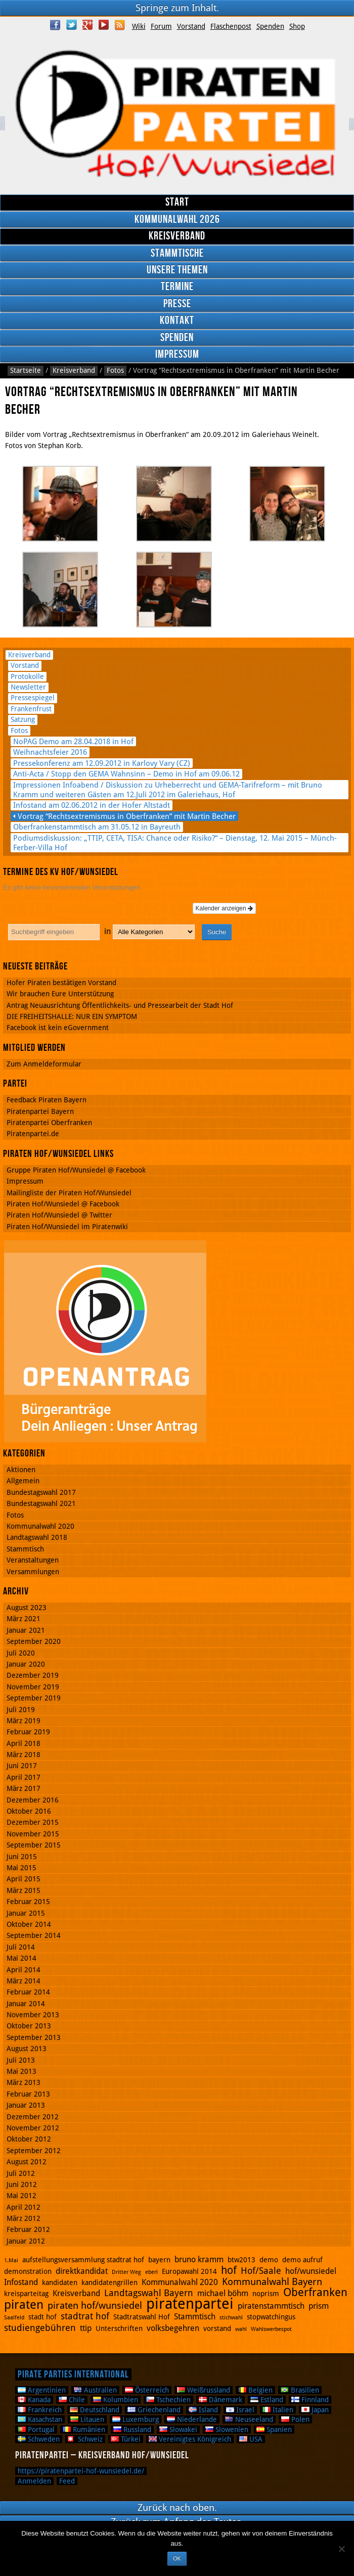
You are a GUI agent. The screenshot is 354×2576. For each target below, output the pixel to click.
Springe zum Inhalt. (177, 8)
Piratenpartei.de (33, 1134)
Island (203, 2410)
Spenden (270, 26)
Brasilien (300, 2390)
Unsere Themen (177, 270)
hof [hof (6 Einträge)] (229, 2270)
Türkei (126, 2439)
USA (250, 2439)
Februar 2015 (28, 1902)
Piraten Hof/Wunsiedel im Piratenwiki (67, 1227)
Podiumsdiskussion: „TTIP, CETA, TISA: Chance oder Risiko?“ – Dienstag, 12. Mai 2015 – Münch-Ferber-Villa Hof (175, 843)
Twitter (71, 25)
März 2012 (23, 2218)
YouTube (104, 25)
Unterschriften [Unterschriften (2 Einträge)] (119, 2328)
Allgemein (23, 1481)
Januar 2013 (26, 2105)
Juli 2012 (21, 2173)
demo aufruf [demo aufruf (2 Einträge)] (302, 2260)
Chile (72, 2400)
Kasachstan (40, 2419)
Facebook (55, 25)
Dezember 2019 (33, 1675)
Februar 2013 (28, 2094)
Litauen (87, 2419)
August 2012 (27, 2162)
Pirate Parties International (73, 2374)
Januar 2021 (26, 1630)
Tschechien (168, 2400)
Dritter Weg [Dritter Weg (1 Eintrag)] (126, 2272)
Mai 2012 (21, 2196)
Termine (177, 286)
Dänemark (220, 2400)
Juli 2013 (21, 2060)
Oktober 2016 (29, 1811)
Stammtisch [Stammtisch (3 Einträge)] (194, 2316)
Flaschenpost (230, 26)
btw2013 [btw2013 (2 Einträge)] (241, 2260)
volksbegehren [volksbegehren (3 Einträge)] (173, 2328)
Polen (295, 2419)
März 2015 (23, 1890)
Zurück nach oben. (177, 2507)
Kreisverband (177, 236)
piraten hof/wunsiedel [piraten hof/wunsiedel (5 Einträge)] (95, 2305)
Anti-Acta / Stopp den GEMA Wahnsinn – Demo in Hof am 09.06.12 (126, 773)
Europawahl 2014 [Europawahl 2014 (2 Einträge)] (189, 2271)
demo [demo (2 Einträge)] (268, 2260)
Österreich (147, 2390)
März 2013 (23, 2082)
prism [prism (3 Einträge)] (318, 2306)
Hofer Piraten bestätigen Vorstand (61, 983)
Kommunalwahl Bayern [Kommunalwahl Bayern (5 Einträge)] (272, 2282)
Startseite (25, 370)
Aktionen (21, 1470)
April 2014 (23, 1970)
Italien (277, 2410)
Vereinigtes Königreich (190, 2439)
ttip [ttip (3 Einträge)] (86, 2328)
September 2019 (34, 1698)
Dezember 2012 (33, 2117)
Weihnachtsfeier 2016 (50, 752)
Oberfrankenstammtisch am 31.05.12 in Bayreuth (97, 826)
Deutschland (94, 2410)
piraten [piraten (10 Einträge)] (23, 2305)
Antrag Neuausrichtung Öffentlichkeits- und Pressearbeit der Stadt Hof (120, 1005)
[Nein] (341, 2549)
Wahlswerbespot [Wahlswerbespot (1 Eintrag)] (271, 2329)
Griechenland (154, 2410)
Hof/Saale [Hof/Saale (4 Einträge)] (261, 2270)
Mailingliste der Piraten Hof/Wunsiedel (69, 1193)
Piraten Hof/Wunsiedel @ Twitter (59, 1215)
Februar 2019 (28, 1732)
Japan (315, 2410)
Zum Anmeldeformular (44, 1064)
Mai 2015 (21, 1868)
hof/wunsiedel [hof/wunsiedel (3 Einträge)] (310, 2271)
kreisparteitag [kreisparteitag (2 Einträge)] (26, 2294)
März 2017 (23, 1788)
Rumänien (84, 2429)
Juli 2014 (21, 1947)
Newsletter (28, 687)
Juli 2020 (21, 1653)
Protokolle (27, 676)
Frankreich (40, 2410)
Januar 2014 (26, 2004)
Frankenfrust (31, 709)
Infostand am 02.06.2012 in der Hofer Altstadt (91, 805)
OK (177, 2558)
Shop (297, 26)
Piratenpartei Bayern (40, 1111)
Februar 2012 (28, 2229)
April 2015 (23, 1879)
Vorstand (191, 26)
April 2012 (23, 2207)
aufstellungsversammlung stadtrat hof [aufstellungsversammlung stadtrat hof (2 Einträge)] (83, 2260)
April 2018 (23, 1743)
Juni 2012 (22, 2184)
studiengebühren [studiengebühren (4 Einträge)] (40, 2327)
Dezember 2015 (33, 1822)
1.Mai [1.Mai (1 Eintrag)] (11, 2260)
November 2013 (33, 2015)
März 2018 (23, 1755)
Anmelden (34, 2481)
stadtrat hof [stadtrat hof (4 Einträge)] (85, 2316)
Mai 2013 (21, 2071)
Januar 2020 (26, 1664)
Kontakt (177, 320)
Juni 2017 (22, 1766)
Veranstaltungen (33, 1560)
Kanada (34, 2400)
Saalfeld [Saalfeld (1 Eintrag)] (14, 2317)
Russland (132, 2429)
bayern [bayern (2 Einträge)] (159, 2260)
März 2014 (23, 1981)
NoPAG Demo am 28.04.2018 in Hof (73, 741)
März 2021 (23, 1619)
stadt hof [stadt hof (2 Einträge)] (42, 2317)
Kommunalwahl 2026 (177, 219)
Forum (161, 26)
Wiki (139, 26)
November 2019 (33, 1687)
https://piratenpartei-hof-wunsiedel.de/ (81, 2471)
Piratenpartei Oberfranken (49, 1123)
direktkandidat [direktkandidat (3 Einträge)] (82, 2271)
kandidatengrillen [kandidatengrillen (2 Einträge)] (109, 2282)
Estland (266, 2400)
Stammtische (177, 253)
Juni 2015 (22, 1857)
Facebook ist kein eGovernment (58, 1028)
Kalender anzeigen (224, 908)
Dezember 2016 (33, 1800)
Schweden (39, 2439)
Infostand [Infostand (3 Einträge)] (21, 2282)
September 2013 (34, 2037)
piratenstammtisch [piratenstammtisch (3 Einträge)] (271, 2306)
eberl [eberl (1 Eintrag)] (151, 2272)
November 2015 (33, 1834)
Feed (67, 2481)
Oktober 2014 (29, 1924)
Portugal (36, 2429)
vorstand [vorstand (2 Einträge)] (217, 2328)
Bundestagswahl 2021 (41, 1503)
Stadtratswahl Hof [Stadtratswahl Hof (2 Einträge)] (141, 2317)
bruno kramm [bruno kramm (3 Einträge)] (199, 2259)
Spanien (274, 2429)
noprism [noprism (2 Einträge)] (265, 2294)
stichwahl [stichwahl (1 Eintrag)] (231, 2317)
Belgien (255, 2390)
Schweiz (85, 2439)
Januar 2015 (26, 1913)
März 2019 (23, 1721)
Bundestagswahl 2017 (41, 1492)
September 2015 (34, 1845)
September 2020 (34, 1641)
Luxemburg (135, 2419)
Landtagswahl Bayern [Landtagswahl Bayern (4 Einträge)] (148, 2293)
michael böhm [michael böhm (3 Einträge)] (222, 2293)
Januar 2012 (26, 2241)
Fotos (115, 370)
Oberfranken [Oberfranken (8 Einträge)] (315, 2292)
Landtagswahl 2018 (37, 1537)
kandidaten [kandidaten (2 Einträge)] (59, 2282)
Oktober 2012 (29, 2139)
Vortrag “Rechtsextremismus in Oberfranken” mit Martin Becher (127, 816)
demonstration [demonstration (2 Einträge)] (28, 2271)
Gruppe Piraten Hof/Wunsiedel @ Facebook (76, 1170)
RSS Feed (120, 25)
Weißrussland (203, 2390)
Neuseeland (249, 2419)
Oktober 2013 (29, 2026)
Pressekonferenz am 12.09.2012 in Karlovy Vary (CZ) (101, 763)
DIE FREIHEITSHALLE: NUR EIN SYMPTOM (72, 1016)
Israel (240, 2410)
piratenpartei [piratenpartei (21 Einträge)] (190, 2303)
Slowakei (178, 2429)
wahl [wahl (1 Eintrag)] (241, 2329)
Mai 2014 (21, 1958)
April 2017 (23, 1777)
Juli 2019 (21, 1710)
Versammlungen (33, 1572)
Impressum (177, 354)
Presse (177, 304)
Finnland (310, 2400)
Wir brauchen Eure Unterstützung (60, 994)
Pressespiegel (33, 698)
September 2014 (34, 1935)
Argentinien (42, 2390)
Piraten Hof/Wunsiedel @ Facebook (63, 1204)
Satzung (23, 719)
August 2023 (27, 1607)
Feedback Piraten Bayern (46, 1100)
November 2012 (33, 2128)
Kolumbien (115, 2400)
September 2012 (34, 2151)
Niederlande (192, 2419)
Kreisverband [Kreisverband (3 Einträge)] (76, 2293)
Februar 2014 (28, 1992)
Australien (95, 2390)
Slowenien (226, 2429)
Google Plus (87, 25)
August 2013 (27, 2049)
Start (177, 202)
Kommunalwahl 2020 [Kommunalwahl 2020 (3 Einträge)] (180, 2282)
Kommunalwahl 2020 (40, 1526)
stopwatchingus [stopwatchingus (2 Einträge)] (271, 2317)
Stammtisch (25, 1549)
